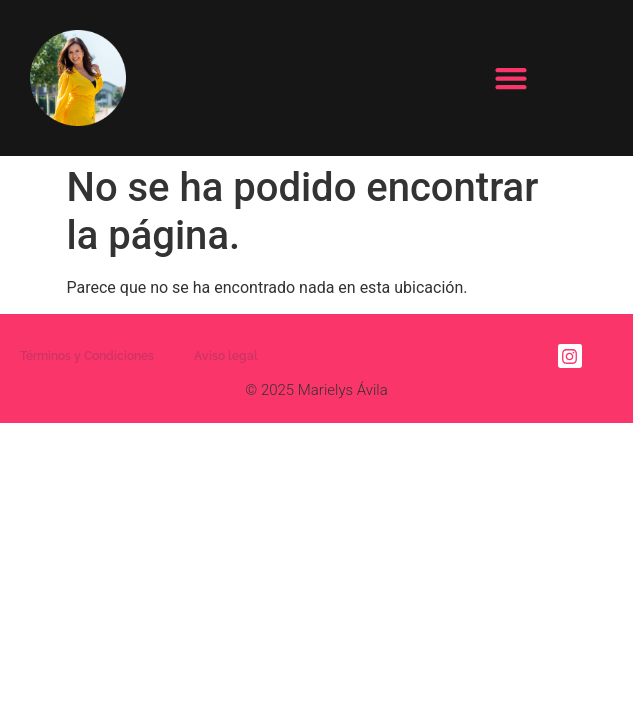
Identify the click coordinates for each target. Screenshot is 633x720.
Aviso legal (226, 356)
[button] (510, 77)
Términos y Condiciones (87, 356)
